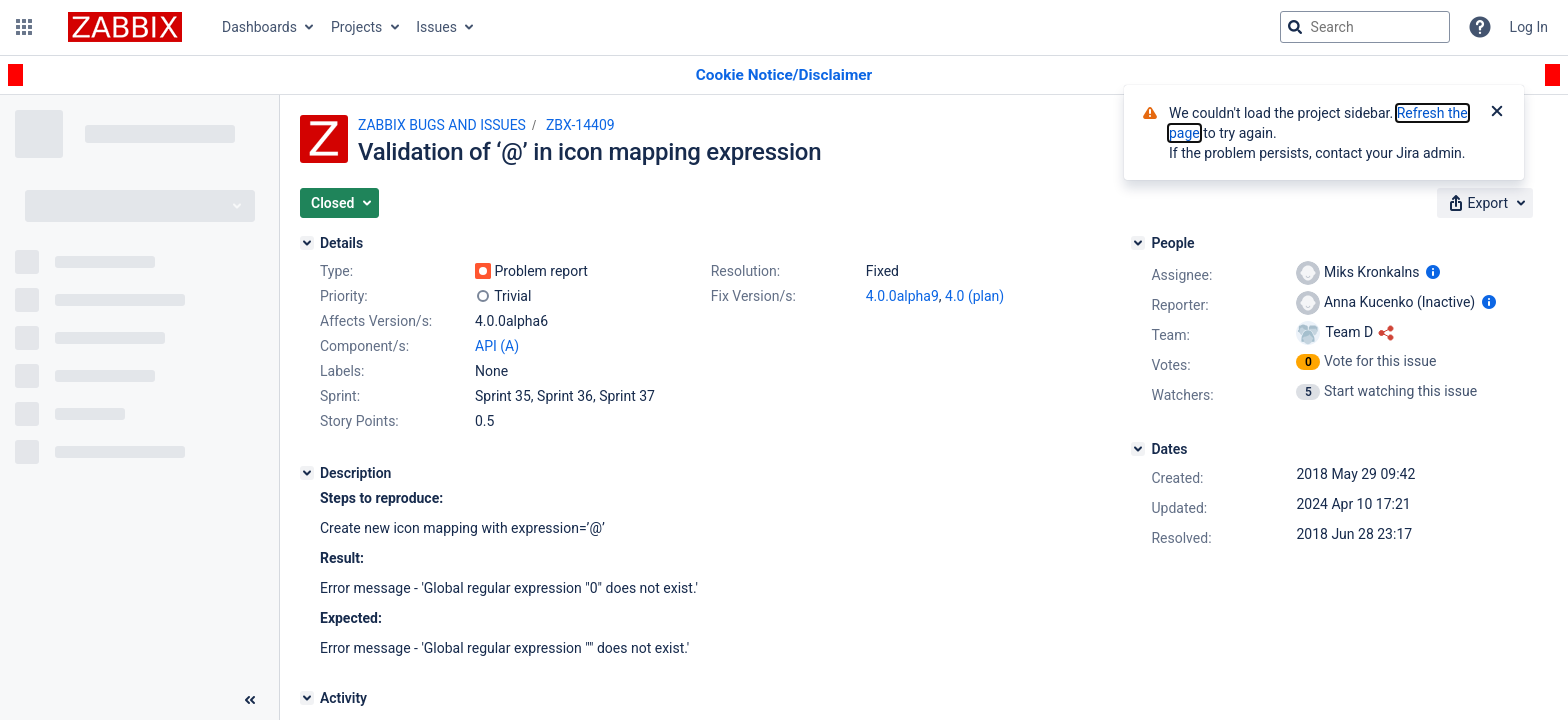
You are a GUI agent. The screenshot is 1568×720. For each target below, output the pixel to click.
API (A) (497, 346)
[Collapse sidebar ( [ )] (250, 700)
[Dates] (1138, 449)
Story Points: (359, 421)
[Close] (1497, 113)
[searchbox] (1365, 27)
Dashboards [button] (259, 27)
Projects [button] (356, 27)
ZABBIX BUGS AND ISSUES (442, 125)
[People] (1138, 243)
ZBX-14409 (580, 125)
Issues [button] (436, 27)
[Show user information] (1433, 272)
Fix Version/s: (753, 296)
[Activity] (307, 698)
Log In (1529, 27)
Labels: (342, 371)
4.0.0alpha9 (902, 296)
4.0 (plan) (974, 296)
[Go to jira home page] (125, 27)
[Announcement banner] (784, 75)
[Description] (307, 473)
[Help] (1480, 27)
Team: (1170, 335)
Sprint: (340, 396)
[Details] (307, 243)
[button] (24, 27)
